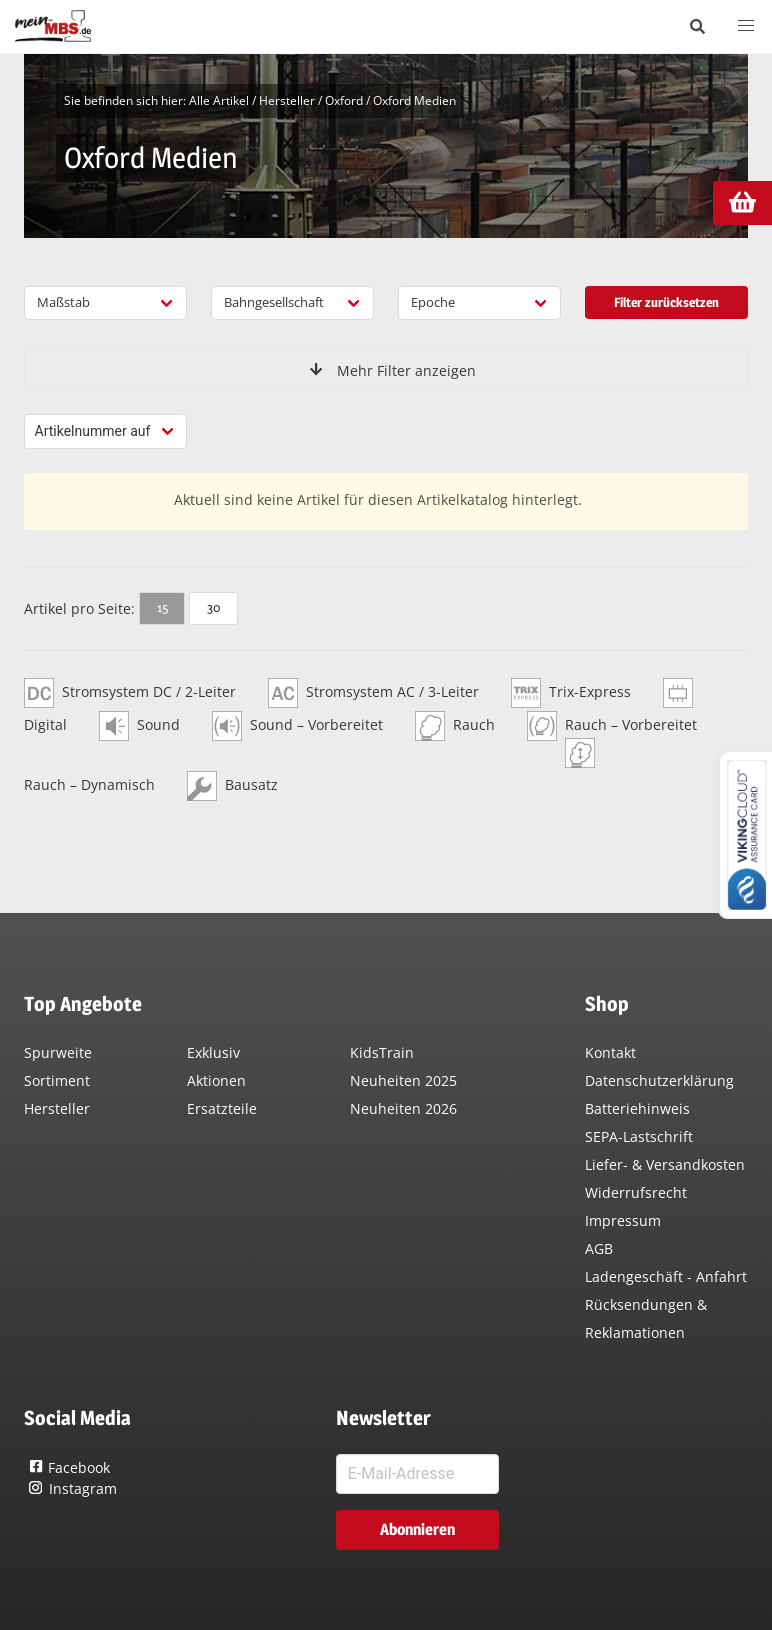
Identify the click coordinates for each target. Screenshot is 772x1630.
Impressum (623, 1220)
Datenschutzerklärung (659, 1080)
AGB (599, 1248)
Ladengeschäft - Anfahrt (666, 1276)
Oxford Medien (414, 100)
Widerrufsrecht (636, 1192)
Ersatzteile (222, 1108)
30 (213, 607)
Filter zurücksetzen (666, 302)
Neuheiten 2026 (403, 1108)
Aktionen (216, 1080)
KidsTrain (382, 1052)
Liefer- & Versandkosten (665, 1164)
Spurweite (58, 1052)
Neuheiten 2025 (403, 1080)
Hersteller (287, 100)
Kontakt (610, 1052)
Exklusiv (213, 1052)
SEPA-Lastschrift (639, 1136)
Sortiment (57, 1080)
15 (162, 607)
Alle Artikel (219, 100)
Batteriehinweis (637, 1108)
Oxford (344, 100)
